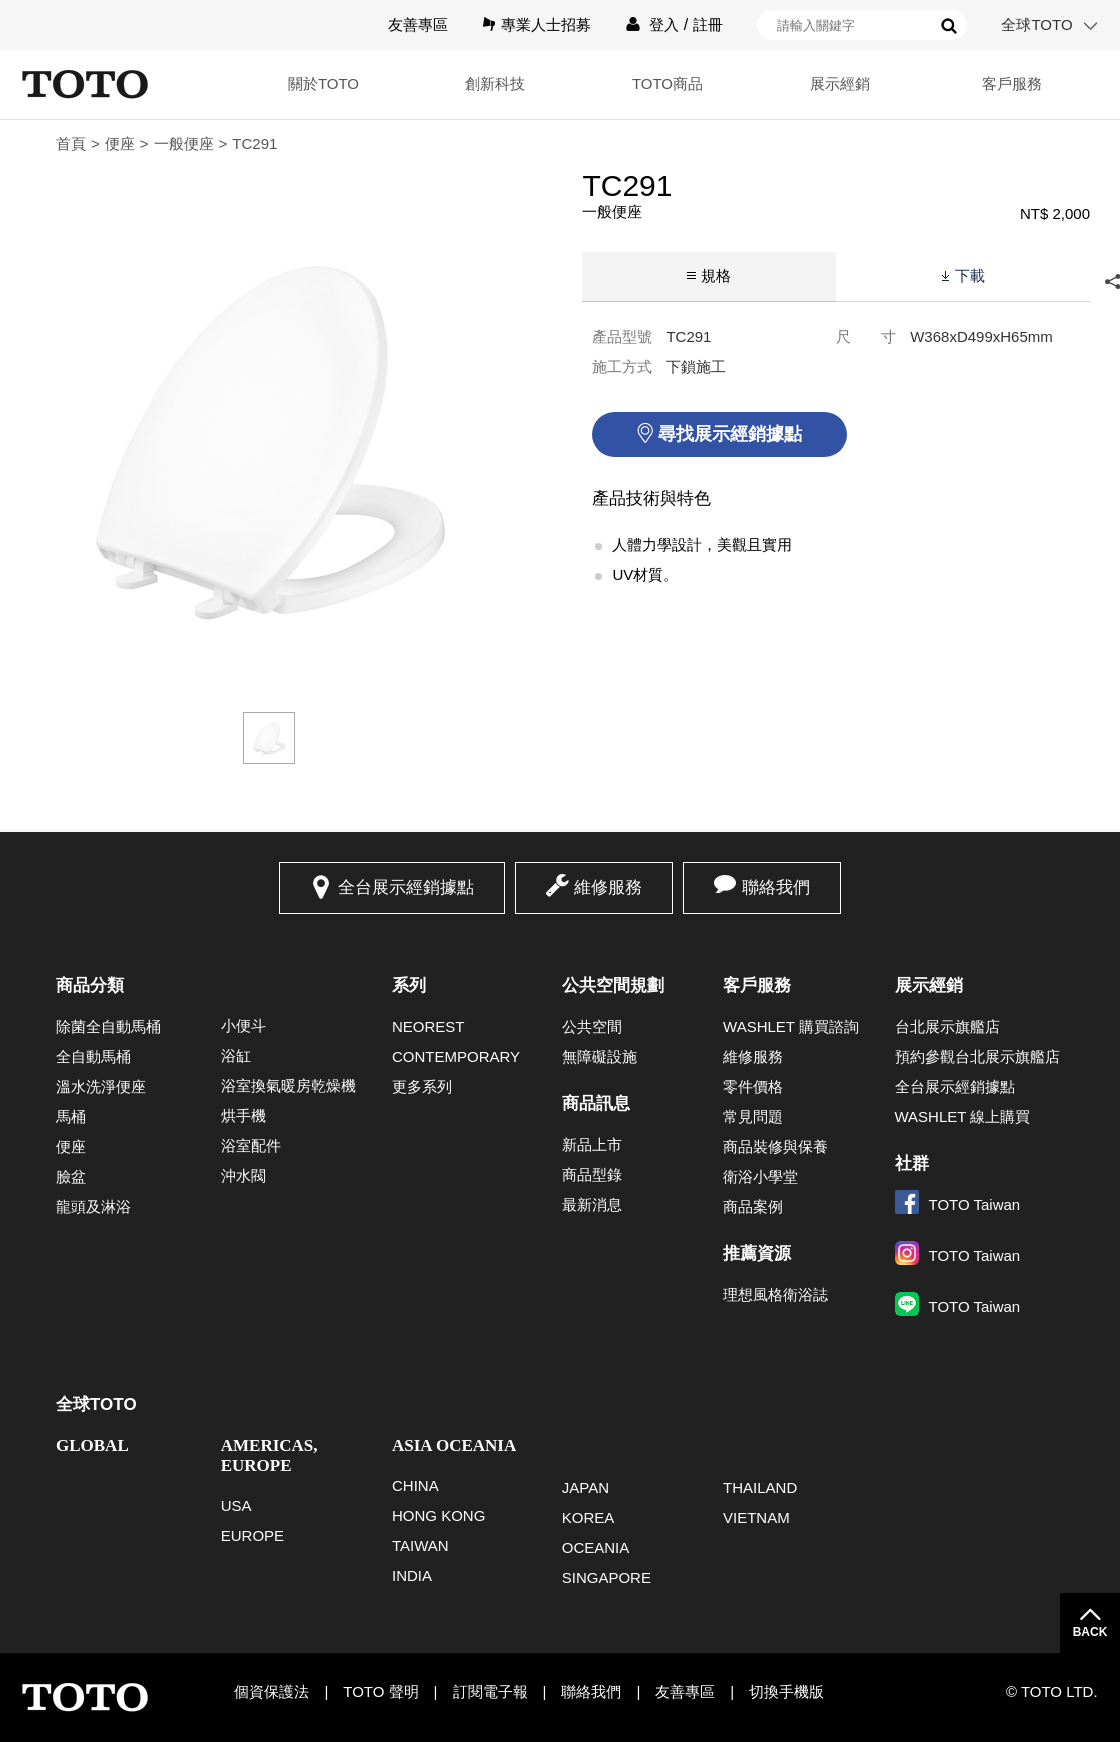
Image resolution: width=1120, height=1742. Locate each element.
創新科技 (495, 83)
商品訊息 (596, 1103)
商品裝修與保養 (775, 1146)
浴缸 (236, 1055)
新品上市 (592, 1144)
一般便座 (184, 143)
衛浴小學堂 (760, 1176)
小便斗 (243, 1025)
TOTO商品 (667, 83)
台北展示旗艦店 (947, 1026)
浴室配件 (251, 1145)
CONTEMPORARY (456, 1056)
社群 (912, 1163)
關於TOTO (323, 83)
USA (236, 1505)
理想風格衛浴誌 (775, 1294)
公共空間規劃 (613, 985)
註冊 (708, 24)
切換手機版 (786, 1691)
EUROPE (252, 1535)
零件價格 (753, 1086)
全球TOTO (1036, 24)
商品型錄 (592, 1174)
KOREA (588, 1517)
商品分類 (90, 985)
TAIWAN (420, 1545)
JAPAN (585, 1487)
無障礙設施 (599, 1056)
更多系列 (422, 1086)
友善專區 (418, 24)
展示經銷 (840, 83)
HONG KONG (438, 1515)
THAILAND (760, 1487)
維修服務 (608, 887)
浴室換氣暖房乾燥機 (288, 1085)
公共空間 (592, 1026)
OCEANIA (596, 1547)
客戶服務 (1012, 83)
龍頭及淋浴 (93, 1206)
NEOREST (428, 1026)
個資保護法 (271, 1691)
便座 (120, 143)
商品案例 (753, 1206)
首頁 (71, 143)
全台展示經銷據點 (406, 887)
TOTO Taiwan (958, 1204)
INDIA (412, 1575)
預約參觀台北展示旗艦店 (977, 1056)
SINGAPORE (606, 1577)
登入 (664, 24)
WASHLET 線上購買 (963, 1116)
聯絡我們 (776, 887)
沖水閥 (243, 1175)
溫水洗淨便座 (101, 1086)
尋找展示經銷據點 (730, 434)
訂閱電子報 (490, 1691)
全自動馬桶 (93, 1056)
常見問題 (753, 1116)
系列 (409, 985)
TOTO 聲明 (380, 1691)
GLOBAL (92, 1445)
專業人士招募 (546, 24)
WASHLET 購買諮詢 (791, 1026)
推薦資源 (757, 1253)
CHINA (415, 1485)
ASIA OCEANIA (454, 1445)
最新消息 (592, 1204)
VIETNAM (756, 1517)
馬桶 (71, 1116)
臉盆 (71, 1176)
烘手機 (243, 1115)
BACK (1090, 1632)
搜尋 (949, 26)
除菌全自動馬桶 (108, 1026)
